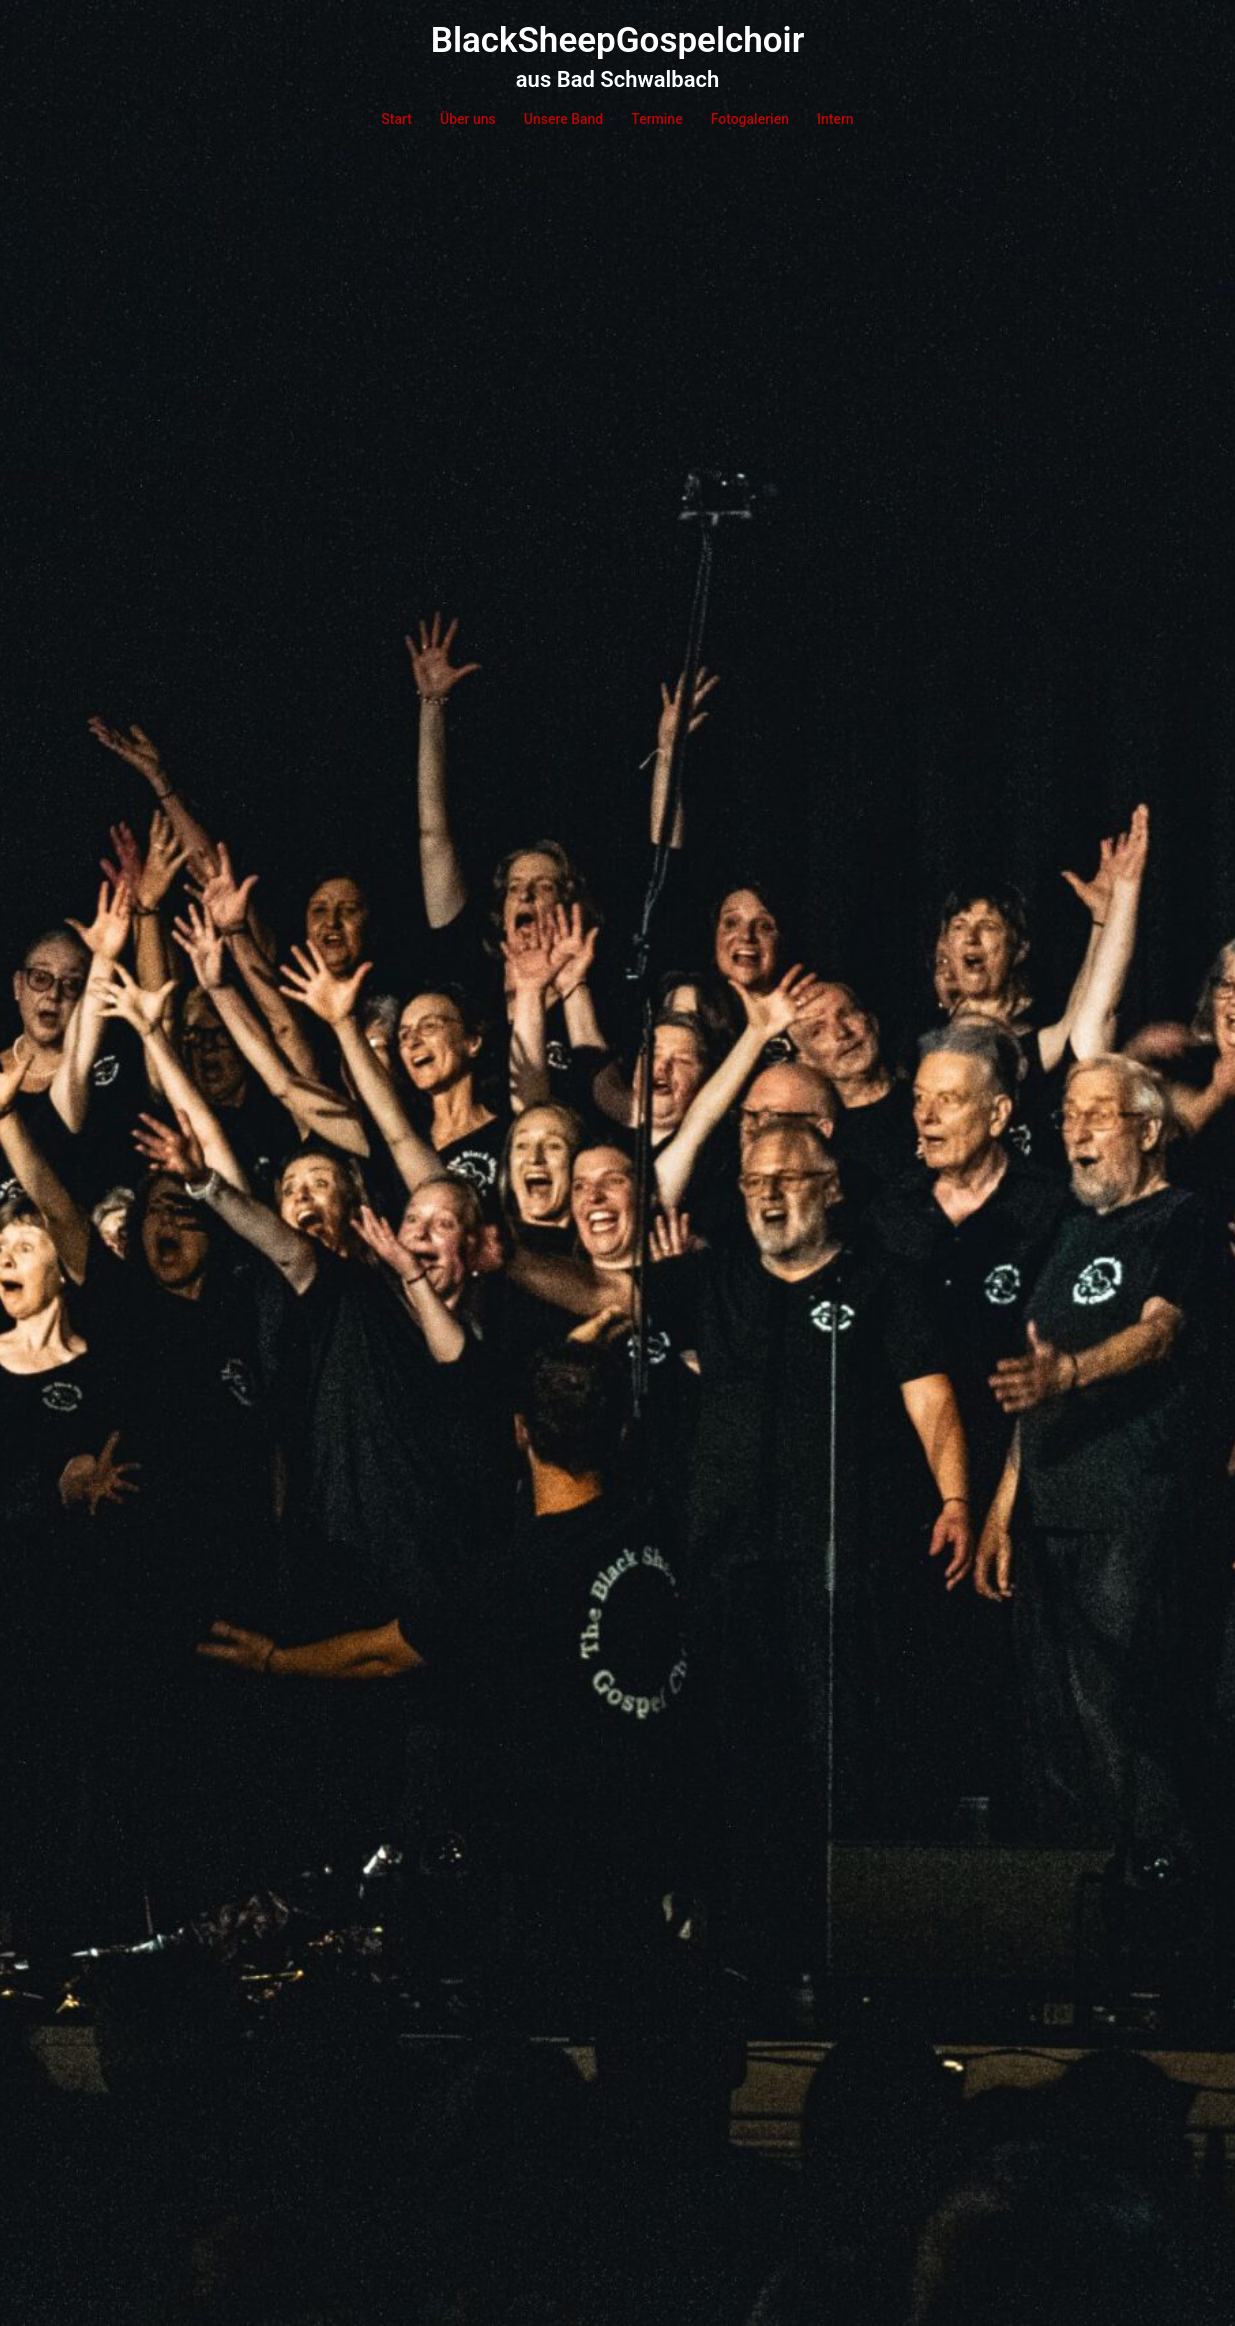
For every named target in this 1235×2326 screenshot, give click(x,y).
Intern (835, 119)
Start (396, 119)
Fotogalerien (750, 119)
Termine (656, 119)
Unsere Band (564, 119)
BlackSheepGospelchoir (618, 40)
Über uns (468, 119)
